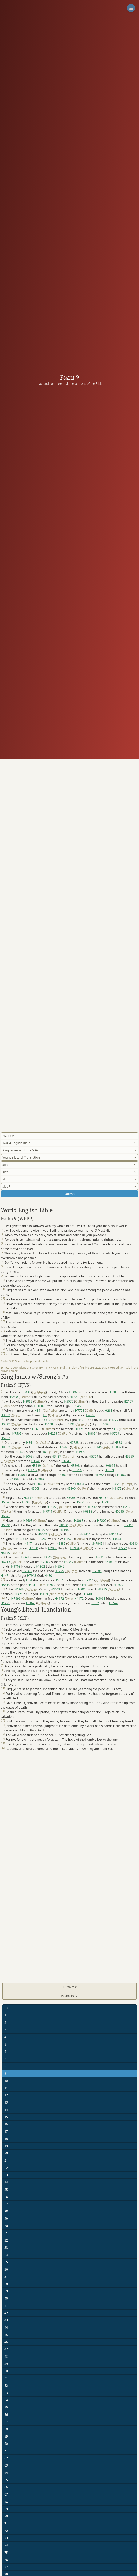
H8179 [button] (40, 1530)
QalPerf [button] (57, 1420)
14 (6, 2110)
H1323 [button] (19, 1539)
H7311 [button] (128, 1525)
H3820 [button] (114, 1392)
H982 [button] (115, 1484)
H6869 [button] (39, 1479)
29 (6, 2218)
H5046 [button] (26, 1502)
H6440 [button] (90, 1415)
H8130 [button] (63, 1525)
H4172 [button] (59, 1598)
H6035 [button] (119, 1511)
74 (6, 2545)
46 (6, 2342)
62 (6, 2458)
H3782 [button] (5, 1415)
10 (6, 2081)
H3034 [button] (25, 1392)
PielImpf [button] (26, 1397)
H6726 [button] (5, 1502)
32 (6, 2240)
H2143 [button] (20, 1452)
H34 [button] (29, 1580)
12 (6, 2095)
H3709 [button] (15, 1566)
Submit (69, 1194)
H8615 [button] (5, 1585)
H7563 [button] (16, 1433)
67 (6, 2494)
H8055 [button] (27, 1401)
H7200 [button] (101, 1520)
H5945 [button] (76, 1406)
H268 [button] (108, 1410)
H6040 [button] (5, 1525)
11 (6, 2088)
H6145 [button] (97, 1447)
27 (6, 2204)
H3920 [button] (5, 1553)
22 (6, 2168)
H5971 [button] (80, 1502)
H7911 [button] (47, 1511)
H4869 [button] (61, 1475)
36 (6, 2269)
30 (6, 2226)
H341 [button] (38, 1410)
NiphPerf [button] (18, 1553)
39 (6, 2291)
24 (6, 2182)
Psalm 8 (69, 1987)
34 (6, 2255)
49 (6, 2364)
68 (6, 2502)
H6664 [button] (104, 1424)
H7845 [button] (97, 1543)
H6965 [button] (19, 1589)
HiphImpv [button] (40, 1502)
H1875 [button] (116, 1488)
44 (6, 2327)
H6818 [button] (87, 1511)
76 (6, 2560)
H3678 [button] (48, 1424)
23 (6, 2175)
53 (6, 2393)
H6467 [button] (109, 1562)
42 (6, 2313)
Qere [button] (129, 1511)
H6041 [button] (5, 1516)
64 (6, 2473)
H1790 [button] (99, 1475)
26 (6, 2197)
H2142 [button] (127, 1507)
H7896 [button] (15, 1598)
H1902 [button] (40, 1566)
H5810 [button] (102, 1589)
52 (6, 2385)
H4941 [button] (82, 1420)
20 (6, 2153)
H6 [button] (45, 1415)
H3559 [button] (129, 1456)
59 (6, 2436)
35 (6, 2262)
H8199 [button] (70, 1424)
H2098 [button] (52, 1548)
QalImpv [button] (40, 1520)
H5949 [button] (106, 1502)
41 (6, 2306)
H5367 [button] (68, 1562)
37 (6, 2277)
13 (6, 2102)
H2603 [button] (27, 1520)
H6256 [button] (14, 1479)
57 (6, 2422)
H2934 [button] (74, 1548)
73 (6, 2538)
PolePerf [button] (8, 1461)
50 (6, 2371)
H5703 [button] (5, 1438)
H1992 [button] (80, 1452)
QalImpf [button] (40, 1401)
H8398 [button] (75, 1465)
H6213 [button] (45, 1420)
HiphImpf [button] (39, 1392)
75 (6, 2552)
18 (6, 2139)
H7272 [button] (122, 1548)
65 (6, 2480)
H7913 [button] (31, 1575)
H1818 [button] (92, 1507)
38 (6, 2284)
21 (6, 2160)
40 (6, 2298)
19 (6, 2146)
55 (6, 2407)
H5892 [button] (116, 1447)
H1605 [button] (36, 1429)
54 (6, 2400)
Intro (7, 2008)
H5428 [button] (64, 1447)
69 (6, 2509)
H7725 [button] (79, 1410)
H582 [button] (81, 1589)
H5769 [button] (114, 1433)
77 (6, 2567)
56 (6, 2414)
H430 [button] (48, 1575)
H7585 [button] (96, 1571)
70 (6, 2516)
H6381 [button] (74, 1397)
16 (6, 2124)
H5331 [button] (119, 1443)
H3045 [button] (38, 1484)
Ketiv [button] (106, 1447)
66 (6, 2487)
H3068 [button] (73, 1392)
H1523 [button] (68, 1539)
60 (6, 2444)
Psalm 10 (69, 1996)
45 (6, 2335)
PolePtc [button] (7, 1530)
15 (6, 2117)
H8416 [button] (85, 1534)
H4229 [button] (52, 1433)
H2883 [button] (60, 1543)
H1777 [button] (32, 1470)
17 (6, 2131)
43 (6, 2320)
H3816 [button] (76, 1470)
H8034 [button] (38, 1406)
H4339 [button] (109, 1470)
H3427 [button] (5, 1424)
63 (6, 2465)
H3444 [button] (116, 1539)
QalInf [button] (90, 1410)
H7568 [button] (33, 1548)
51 (6, 2378)
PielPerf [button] (125, 1429)
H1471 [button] (79, 1429)
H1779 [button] (113, 1420)
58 (6, 2429)
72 (6, 2531)
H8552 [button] (5, 1447)
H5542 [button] (59, 1566)
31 (6, 2233)
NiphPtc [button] (86, 1397)
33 (6, 2248)
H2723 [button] (74, 1443)
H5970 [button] (68, 1401)
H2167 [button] (128, 1401)
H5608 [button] (13, 1397)
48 (6, 2356)
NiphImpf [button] (18, 1415)
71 (6, 2523)
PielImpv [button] (41, 1498)
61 (6, 2451)
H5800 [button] (71, 1488)
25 (6, 2189)
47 (6, 2349)
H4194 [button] (64, 1530)
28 (6, 2211)
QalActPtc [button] (50, 1410)
